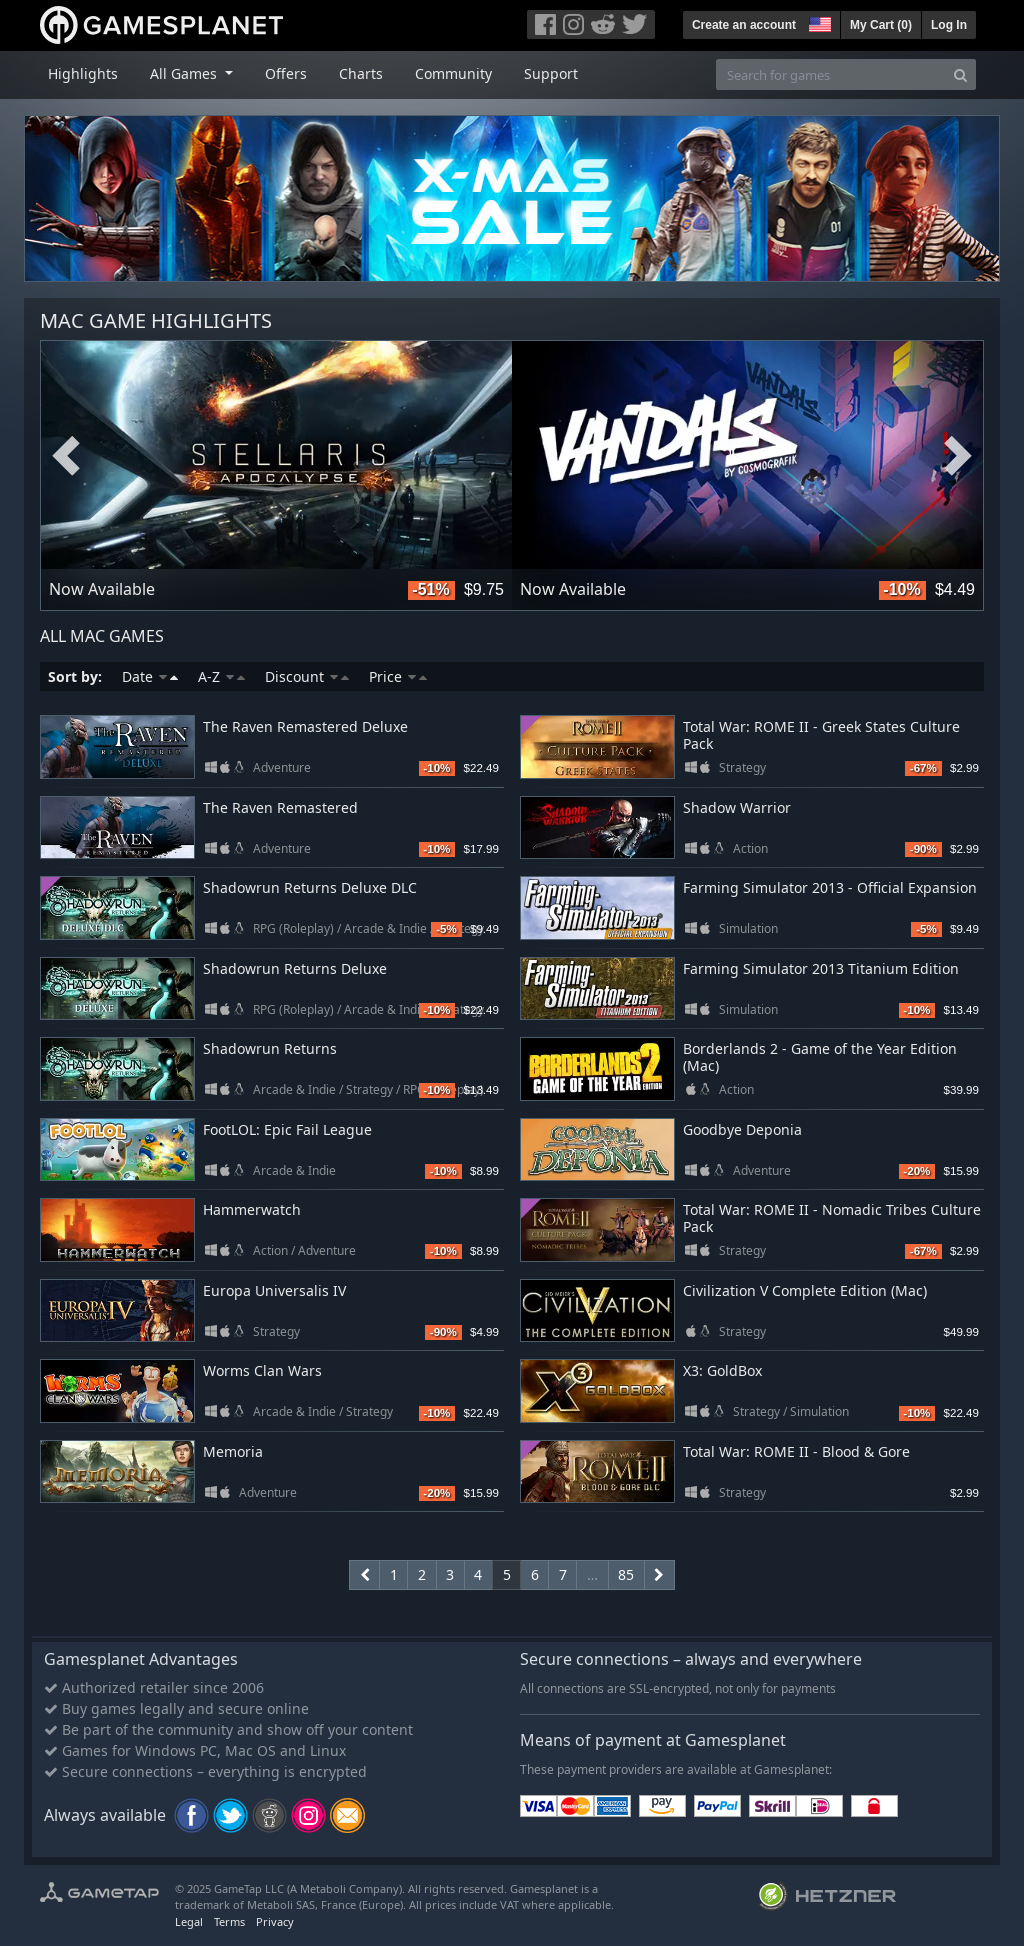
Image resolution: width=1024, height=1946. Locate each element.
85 (626, 1574)
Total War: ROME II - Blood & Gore (796, 1451)
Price (398, 676)
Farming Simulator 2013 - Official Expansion (830, 887)
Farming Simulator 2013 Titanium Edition (821, 968)
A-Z (221, 676)
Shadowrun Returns (270, 1048)
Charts (361, 73)
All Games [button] (185, 73)
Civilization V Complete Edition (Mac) (805, 1290)
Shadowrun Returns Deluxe (295, 968)
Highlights (83, 73)
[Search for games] (831, 74)
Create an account (744, 25)
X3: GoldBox (722, 1370)
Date (150, 676)
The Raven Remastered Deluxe (305, 726)
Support (551, 73)
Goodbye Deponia (742, 1129)
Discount (307, 676)
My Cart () (881, 25)
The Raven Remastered (280, 807)
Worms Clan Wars (262, 1370)
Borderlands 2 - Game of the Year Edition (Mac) (820, 1057)
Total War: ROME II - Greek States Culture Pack (821, 735)
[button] (818, 22)
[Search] (960, 74)
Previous (66, 457)
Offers (286, 73)
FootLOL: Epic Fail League (287, 1129)
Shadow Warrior (737, 807)
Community (453, 73)
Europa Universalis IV (274, 1290)
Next (958, 457)
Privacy (275, 1921)
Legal (189, 1921)
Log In (949, 25)
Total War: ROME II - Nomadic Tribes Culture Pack (832, 1218)
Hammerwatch (252, 1209)
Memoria (233, 1451)
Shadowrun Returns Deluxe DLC (310, 887)
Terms (229, 1921)
